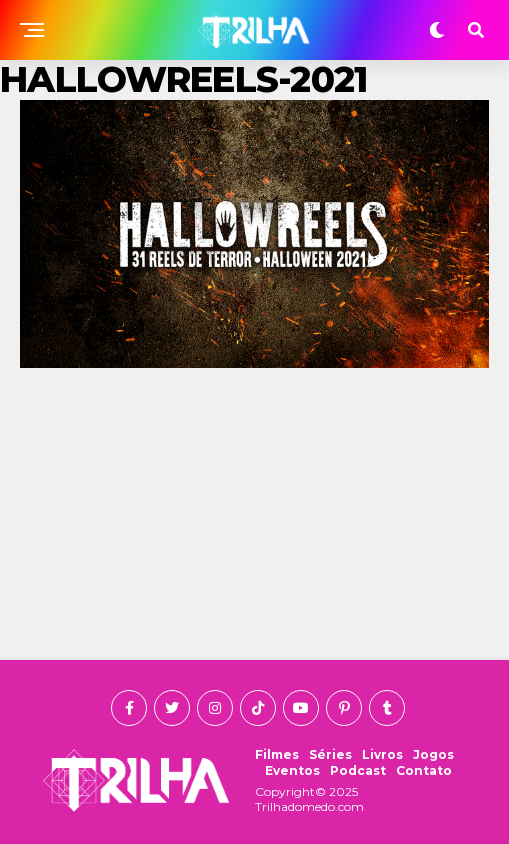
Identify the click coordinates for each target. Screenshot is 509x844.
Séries (330, 754)
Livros (382, 754)
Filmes (277, 754)
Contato (424, 770)
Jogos (433, 754)
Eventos (292, 770)
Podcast (358, 770)
